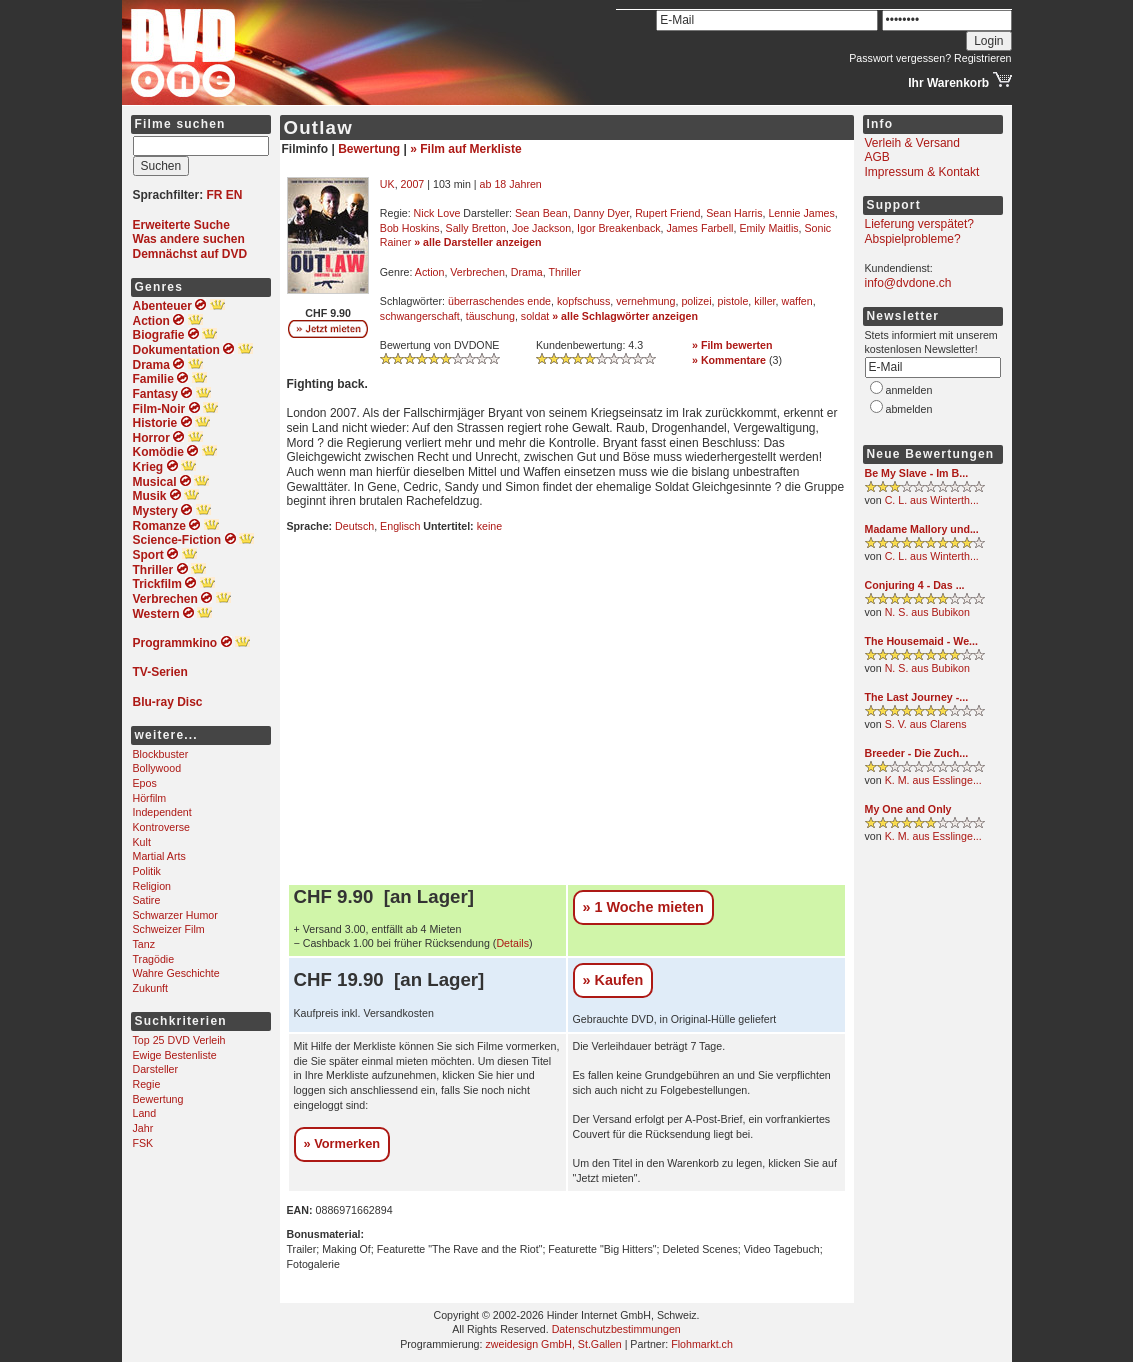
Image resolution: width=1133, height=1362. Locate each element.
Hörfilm (150, 798)
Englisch (400, 526)
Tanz (144, 944)
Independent (162, 812)
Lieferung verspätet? (919, 224)
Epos (145, 783)
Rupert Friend (667, 213)
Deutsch (354, 526)
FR (215, 195)
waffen (797, 301)
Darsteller (156, 1069)
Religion (152, 886)
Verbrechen (477, 272)
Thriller (564, 272)
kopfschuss (583, 301)
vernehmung (645, 301)
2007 (413, 184)
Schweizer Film (169, 929)
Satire (147, 900)
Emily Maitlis (768, 228)
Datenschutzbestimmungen (616, 1329)
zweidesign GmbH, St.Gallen (553, 1344)
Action (430, 272)
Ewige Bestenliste (175, 1055)
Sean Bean (541, 213)
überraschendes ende (499, 301)
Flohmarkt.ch (702, 1344)
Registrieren (982, 58)
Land (145, 1113)
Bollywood (157, 768)
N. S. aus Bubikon (927, 612)
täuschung (490, 316)
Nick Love (437, 213)
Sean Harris (734, 213)
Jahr (143, 1128)
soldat (535, 316)
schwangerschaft (420, 316)
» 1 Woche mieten (643, 907)
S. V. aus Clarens (926, 724)
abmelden (909, 409)
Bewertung (158, 1099)
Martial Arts (159, 856)
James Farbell (700, 228)
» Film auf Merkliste (465, 149)
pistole (733, 301)
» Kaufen (613, 980)
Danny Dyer (602, 213)
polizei (696, 301)
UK (387, 184)
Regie (147, 1084)
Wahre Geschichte (176, 973)
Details (512, 943)
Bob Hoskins (410, 228)
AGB (877, 157)
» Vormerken (342, 1143)
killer (764, 301)
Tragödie (154, 959)
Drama (527, 272)
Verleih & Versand (912, 143)
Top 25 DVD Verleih (179, 1040)
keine (489, 526)
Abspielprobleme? (913, 239)
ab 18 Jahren (511, 184)
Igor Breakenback (619, 228)
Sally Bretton (476, 228)
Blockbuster (161, 754)
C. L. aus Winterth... (932, 500)
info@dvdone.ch (908, 283)
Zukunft (151, 988)
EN (234, 195)
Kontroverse (161, 827)
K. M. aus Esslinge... (933, 780)
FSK (143, 1143)
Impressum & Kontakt (922, 172)
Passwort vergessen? (900, 58)
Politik (147, 871)
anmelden (909, 390)
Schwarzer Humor (175, 915)
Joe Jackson (541, 228)
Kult (142, 842)
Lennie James (801, 213)
